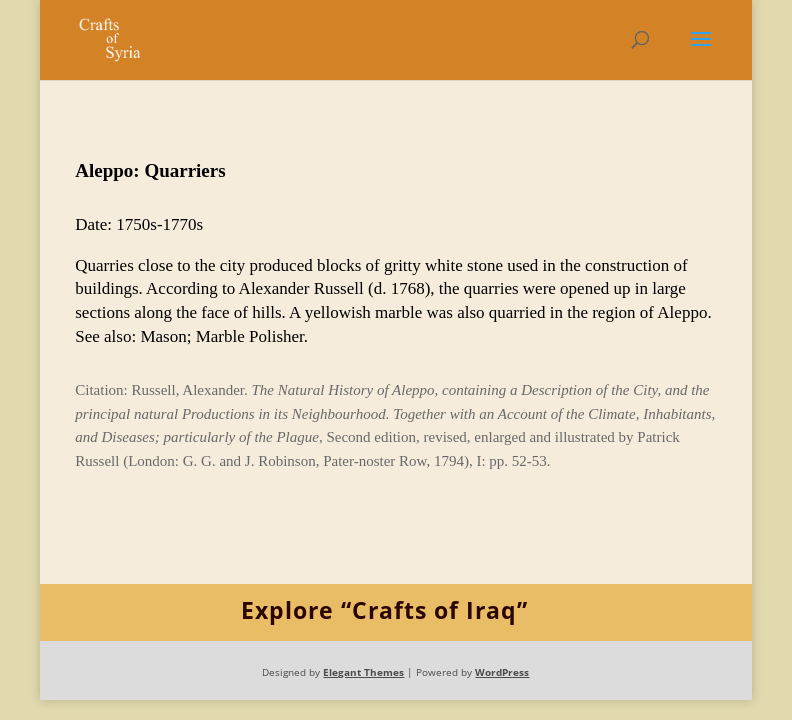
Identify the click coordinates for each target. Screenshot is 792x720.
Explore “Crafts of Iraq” (384, 610)
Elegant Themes (363, 672)
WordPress (502, 672)
